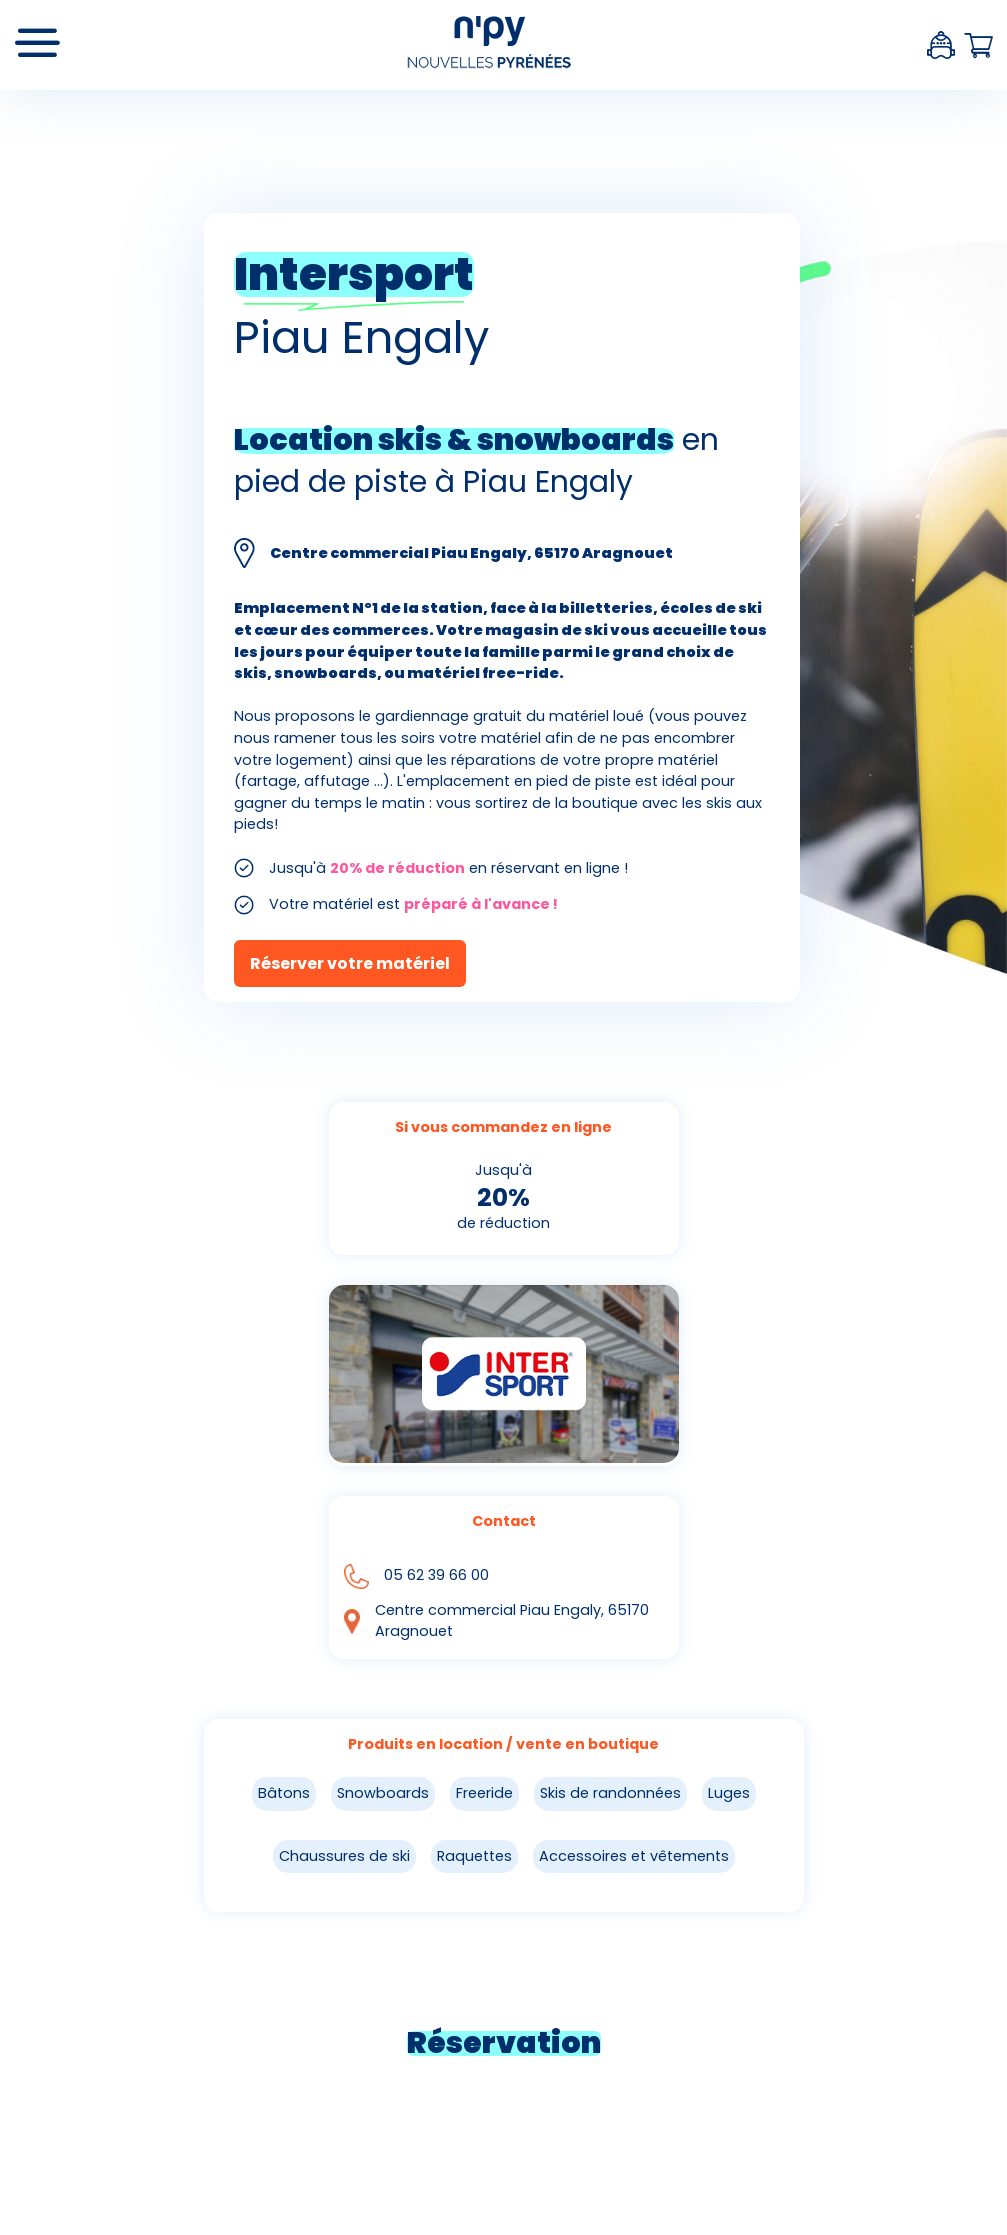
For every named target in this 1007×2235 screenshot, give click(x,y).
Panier (978, 45)
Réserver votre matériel (350, 963)
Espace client (941, 45)
